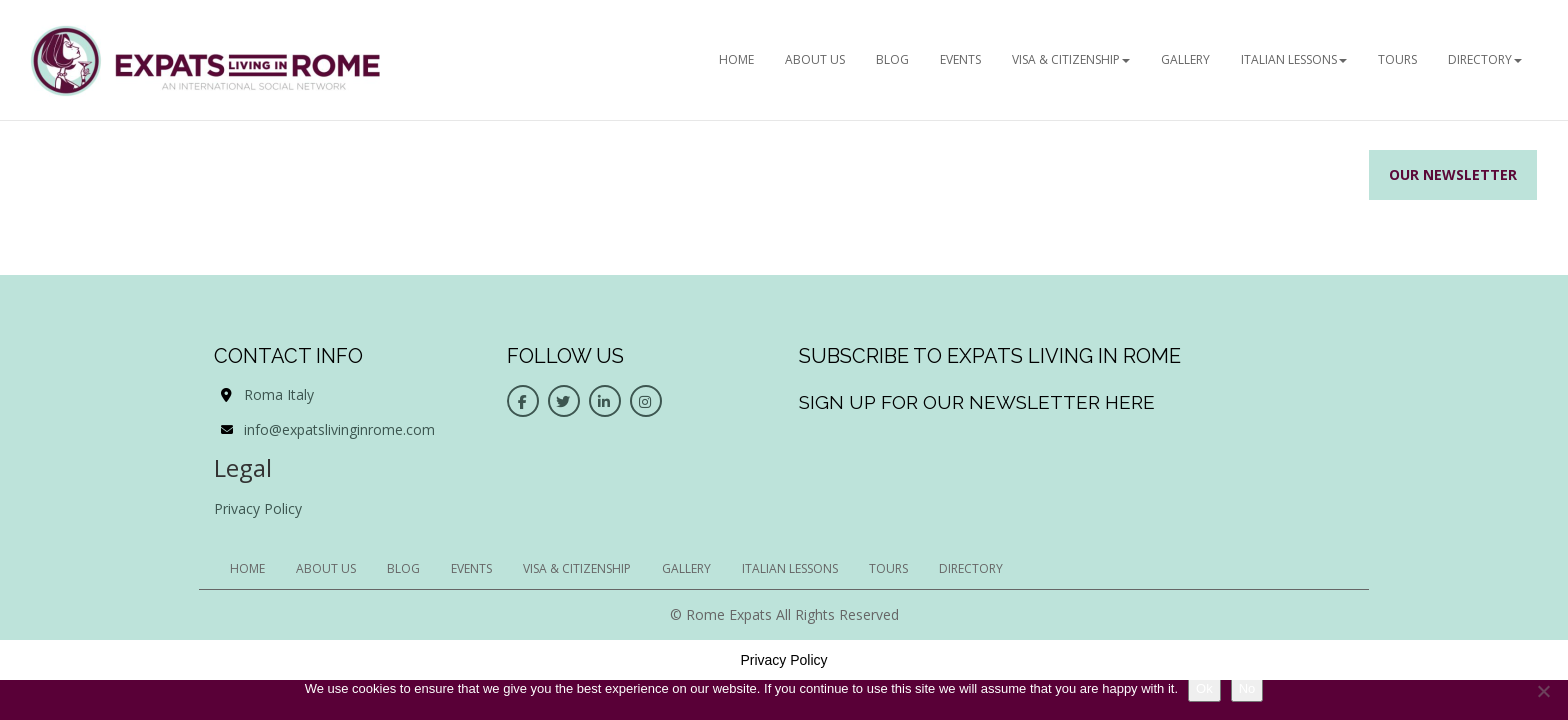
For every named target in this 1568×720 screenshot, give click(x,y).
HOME (736, 59)
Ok (1204, 688)
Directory (1485, 59)
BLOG (892, 59)
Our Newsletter (1453, 174)
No (1247, 688)
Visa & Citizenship (1071, 59)
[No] (1543, 691)
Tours (1397, 59)
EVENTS (960, 59)
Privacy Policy (258, 508)
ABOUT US (815, 59)
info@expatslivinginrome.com (339, 429)
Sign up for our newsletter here (977, 402)
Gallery (1185, 59)
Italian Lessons (1294, 59)
